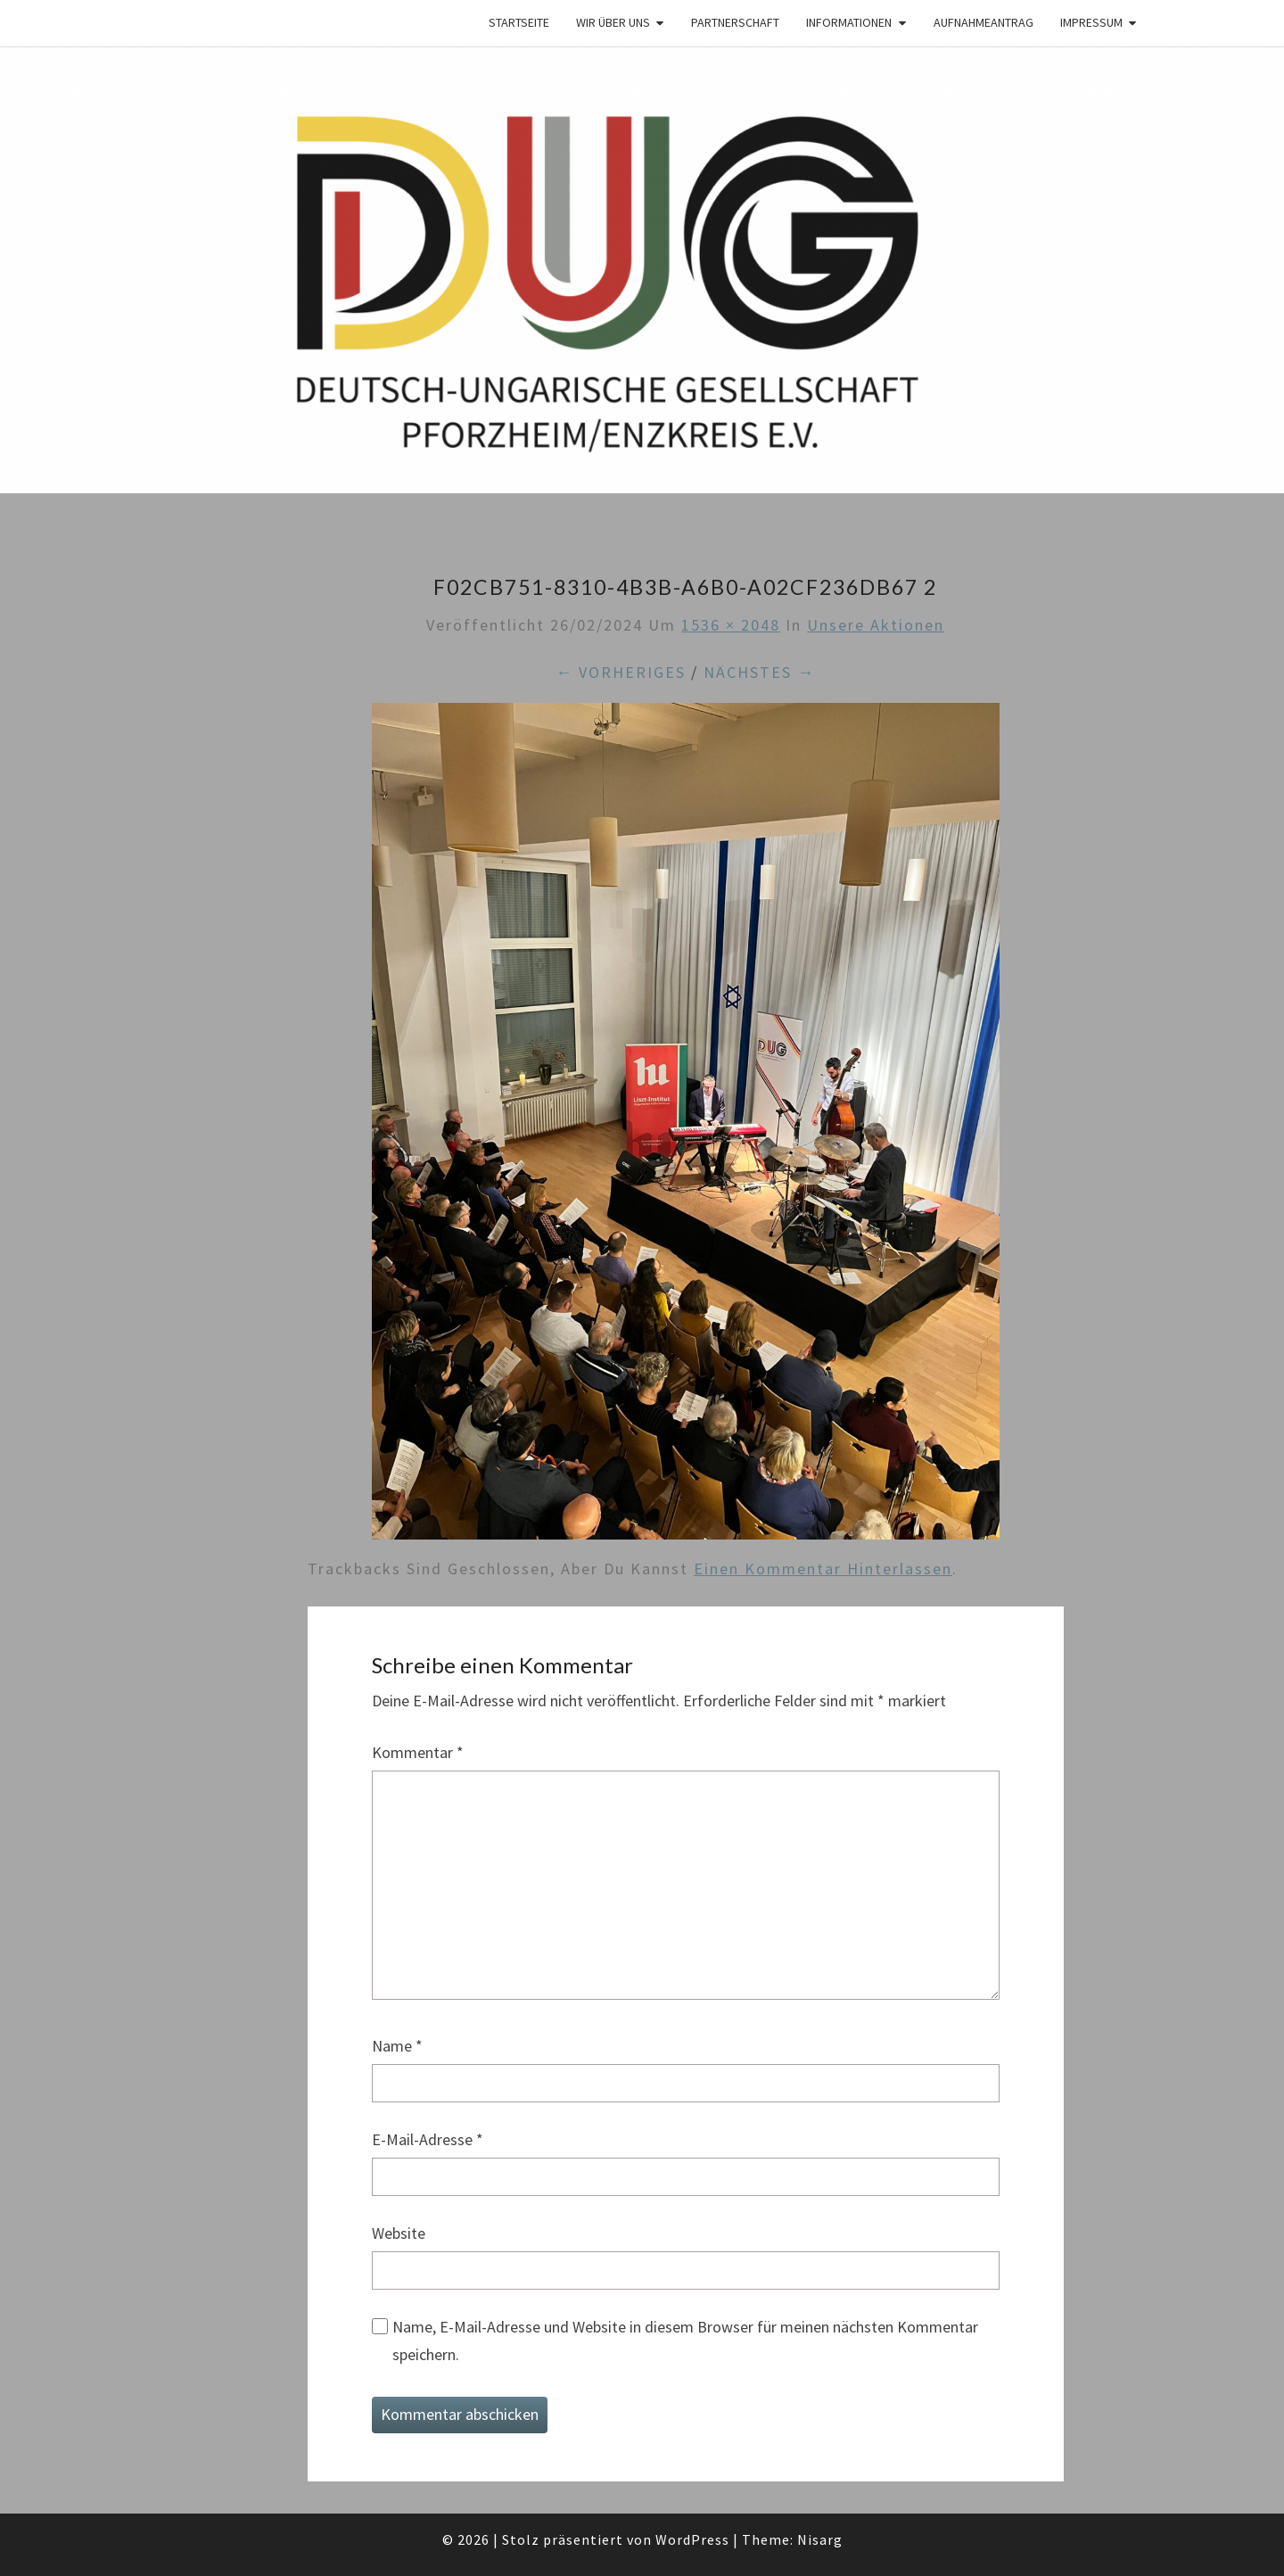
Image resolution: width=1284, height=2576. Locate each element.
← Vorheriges (621, 672)
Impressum (1091, 22)
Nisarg (820, 2539)
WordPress (692, 2539)
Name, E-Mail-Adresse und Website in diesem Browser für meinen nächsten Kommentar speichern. (685, 2340)
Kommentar (418, 1752)
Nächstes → (759, 672)
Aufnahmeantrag (983, 22)
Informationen (849, 22)
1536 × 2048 (730, 625)
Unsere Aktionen (875, 625)
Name (397, 2045)
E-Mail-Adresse (427, 2139)
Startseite (519, 22)
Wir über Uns (613, 22)
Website (398, 2233)
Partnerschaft (735, 22)
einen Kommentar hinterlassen (823, 1568)
